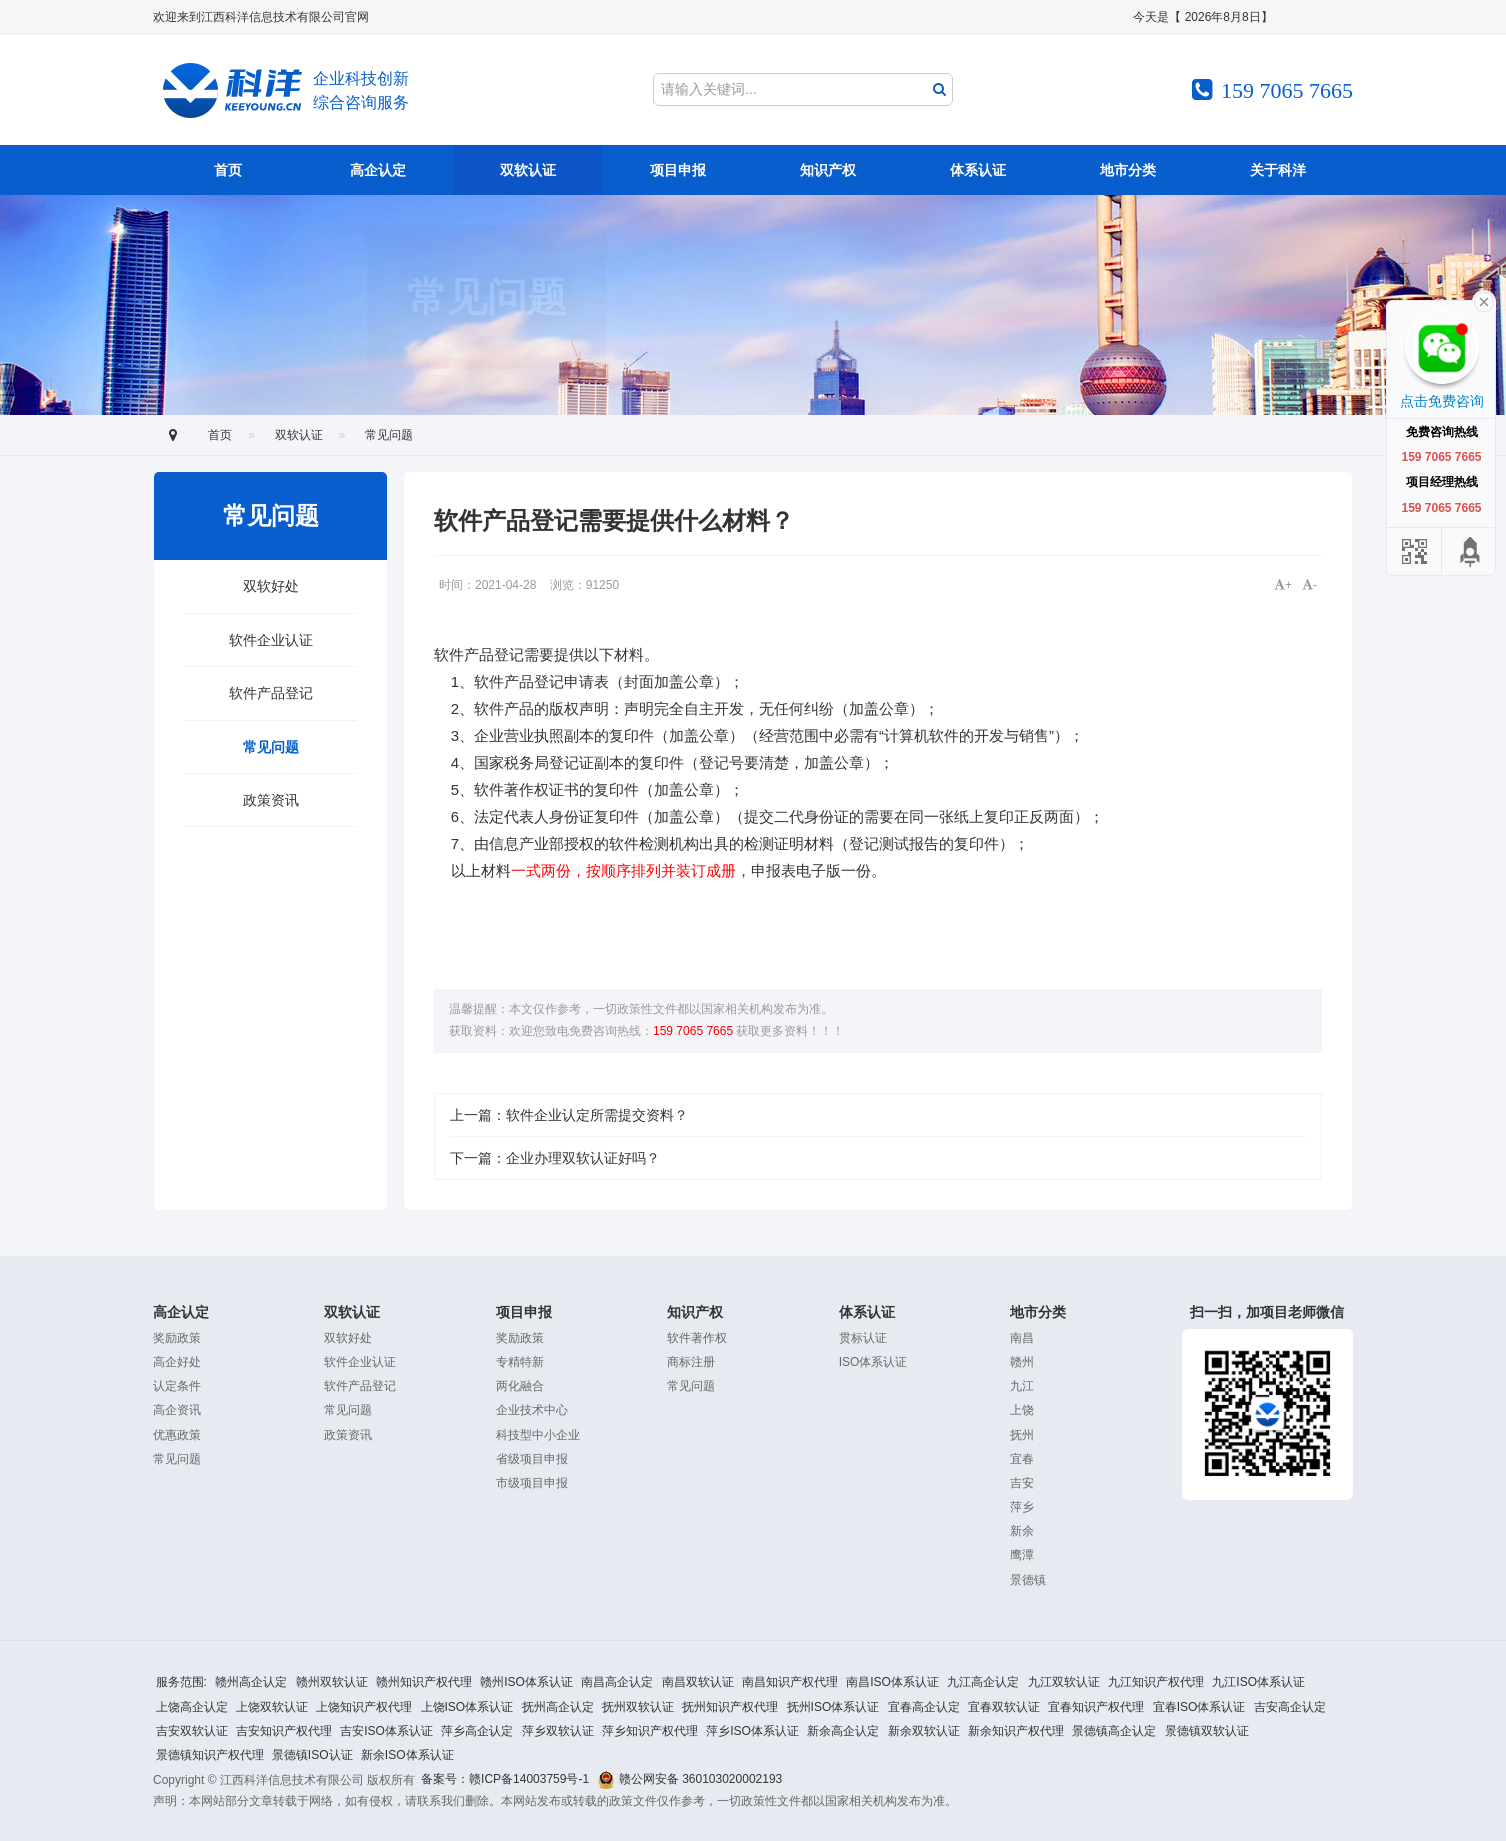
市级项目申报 (532, 1483)
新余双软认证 (924, 1731)
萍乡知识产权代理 (650, 1731)
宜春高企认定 (924, 1707)
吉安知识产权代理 (284, 1731)
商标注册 (691, 1362)
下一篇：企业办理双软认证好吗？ (555, 1158)
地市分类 (1128, 170)
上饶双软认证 (272, 1707)
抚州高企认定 (558, 1707)
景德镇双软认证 (1207, 1731)
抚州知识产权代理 (730, 1707)
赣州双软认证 (332, 1682)
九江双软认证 (1064, 1682)
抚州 (1022, 1435)
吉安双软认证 (192, 1731)
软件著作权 (697, 1338)
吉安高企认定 (1290, 1707)
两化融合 (520, 1386)
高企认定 (378, 170)
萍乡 (1022, 1507)
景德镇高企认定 (1114, 1731)
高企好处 (177, 1362)
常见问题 (389, 435)
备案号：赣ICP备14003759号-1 (505, 1779)
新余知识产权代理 (1016, 1731)
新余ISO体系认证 (407, 1755)
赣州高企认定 (251, 1682)
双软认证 (528, 170)
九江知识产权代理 (1156, 1682)
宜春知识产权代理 (1096, 1707)
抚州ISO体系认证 (833, 1707)
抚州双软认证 (638, 1707)
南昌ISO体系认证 (892, 1682)
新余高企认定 (843, 1731)
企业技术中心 (532, 1410)
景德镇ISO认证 (312, 1755)
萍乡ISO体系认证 (752, 1731)
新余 (1022, 1531)
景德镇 (1028, 1580)
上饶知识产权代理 (364, 1707)
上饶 (1022, 1410)
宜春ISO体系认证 (1199, 1707)
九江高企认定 (983, 1682)
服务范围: (181, 1682)
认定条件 (177, 1386)
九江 (1022, 1386)
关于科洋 (1278, 170)
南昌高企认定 (617, 1682)
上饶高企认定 (192, 1707)
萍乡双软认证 (558, 1731)
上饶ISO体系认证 (467, 1707)
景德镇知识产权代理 (210, 1755)
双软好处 (271, 586)
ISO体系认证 (873, 1362)
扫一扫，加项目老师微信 (1267, 1402)
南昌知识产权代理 (790, 1682)
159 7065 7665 (694, 1031)
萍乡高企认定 (477, 1731)
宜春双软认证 (1004, 1707)
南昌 (1022, 1338)
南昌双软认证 (698, 1682)
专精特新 (520, 1362)
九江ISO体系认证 (1258, 1682)
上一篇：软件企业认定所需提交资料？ (569, 1115)
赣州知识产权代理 (424, 1682)
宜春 (1022, 1459)
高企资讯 (177, 1410)
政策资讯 (271, 800)
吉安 (1022, 1483)
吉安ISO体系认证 (386, 1731)
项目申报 (678, 170)
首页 (228, 170)
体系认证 (978, 170)
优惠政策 (177, 1435)
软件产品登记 (271, 693)
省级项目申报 (532, 1459)
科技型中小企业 (538, 1435)
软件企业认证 (271, 640)
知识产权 (828, 170)
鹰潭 (1022, 1555)
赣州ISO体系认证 (526, 1682)
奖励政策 (177, 1338)
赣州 (1022, 1362)
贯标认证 (863, 1338)
